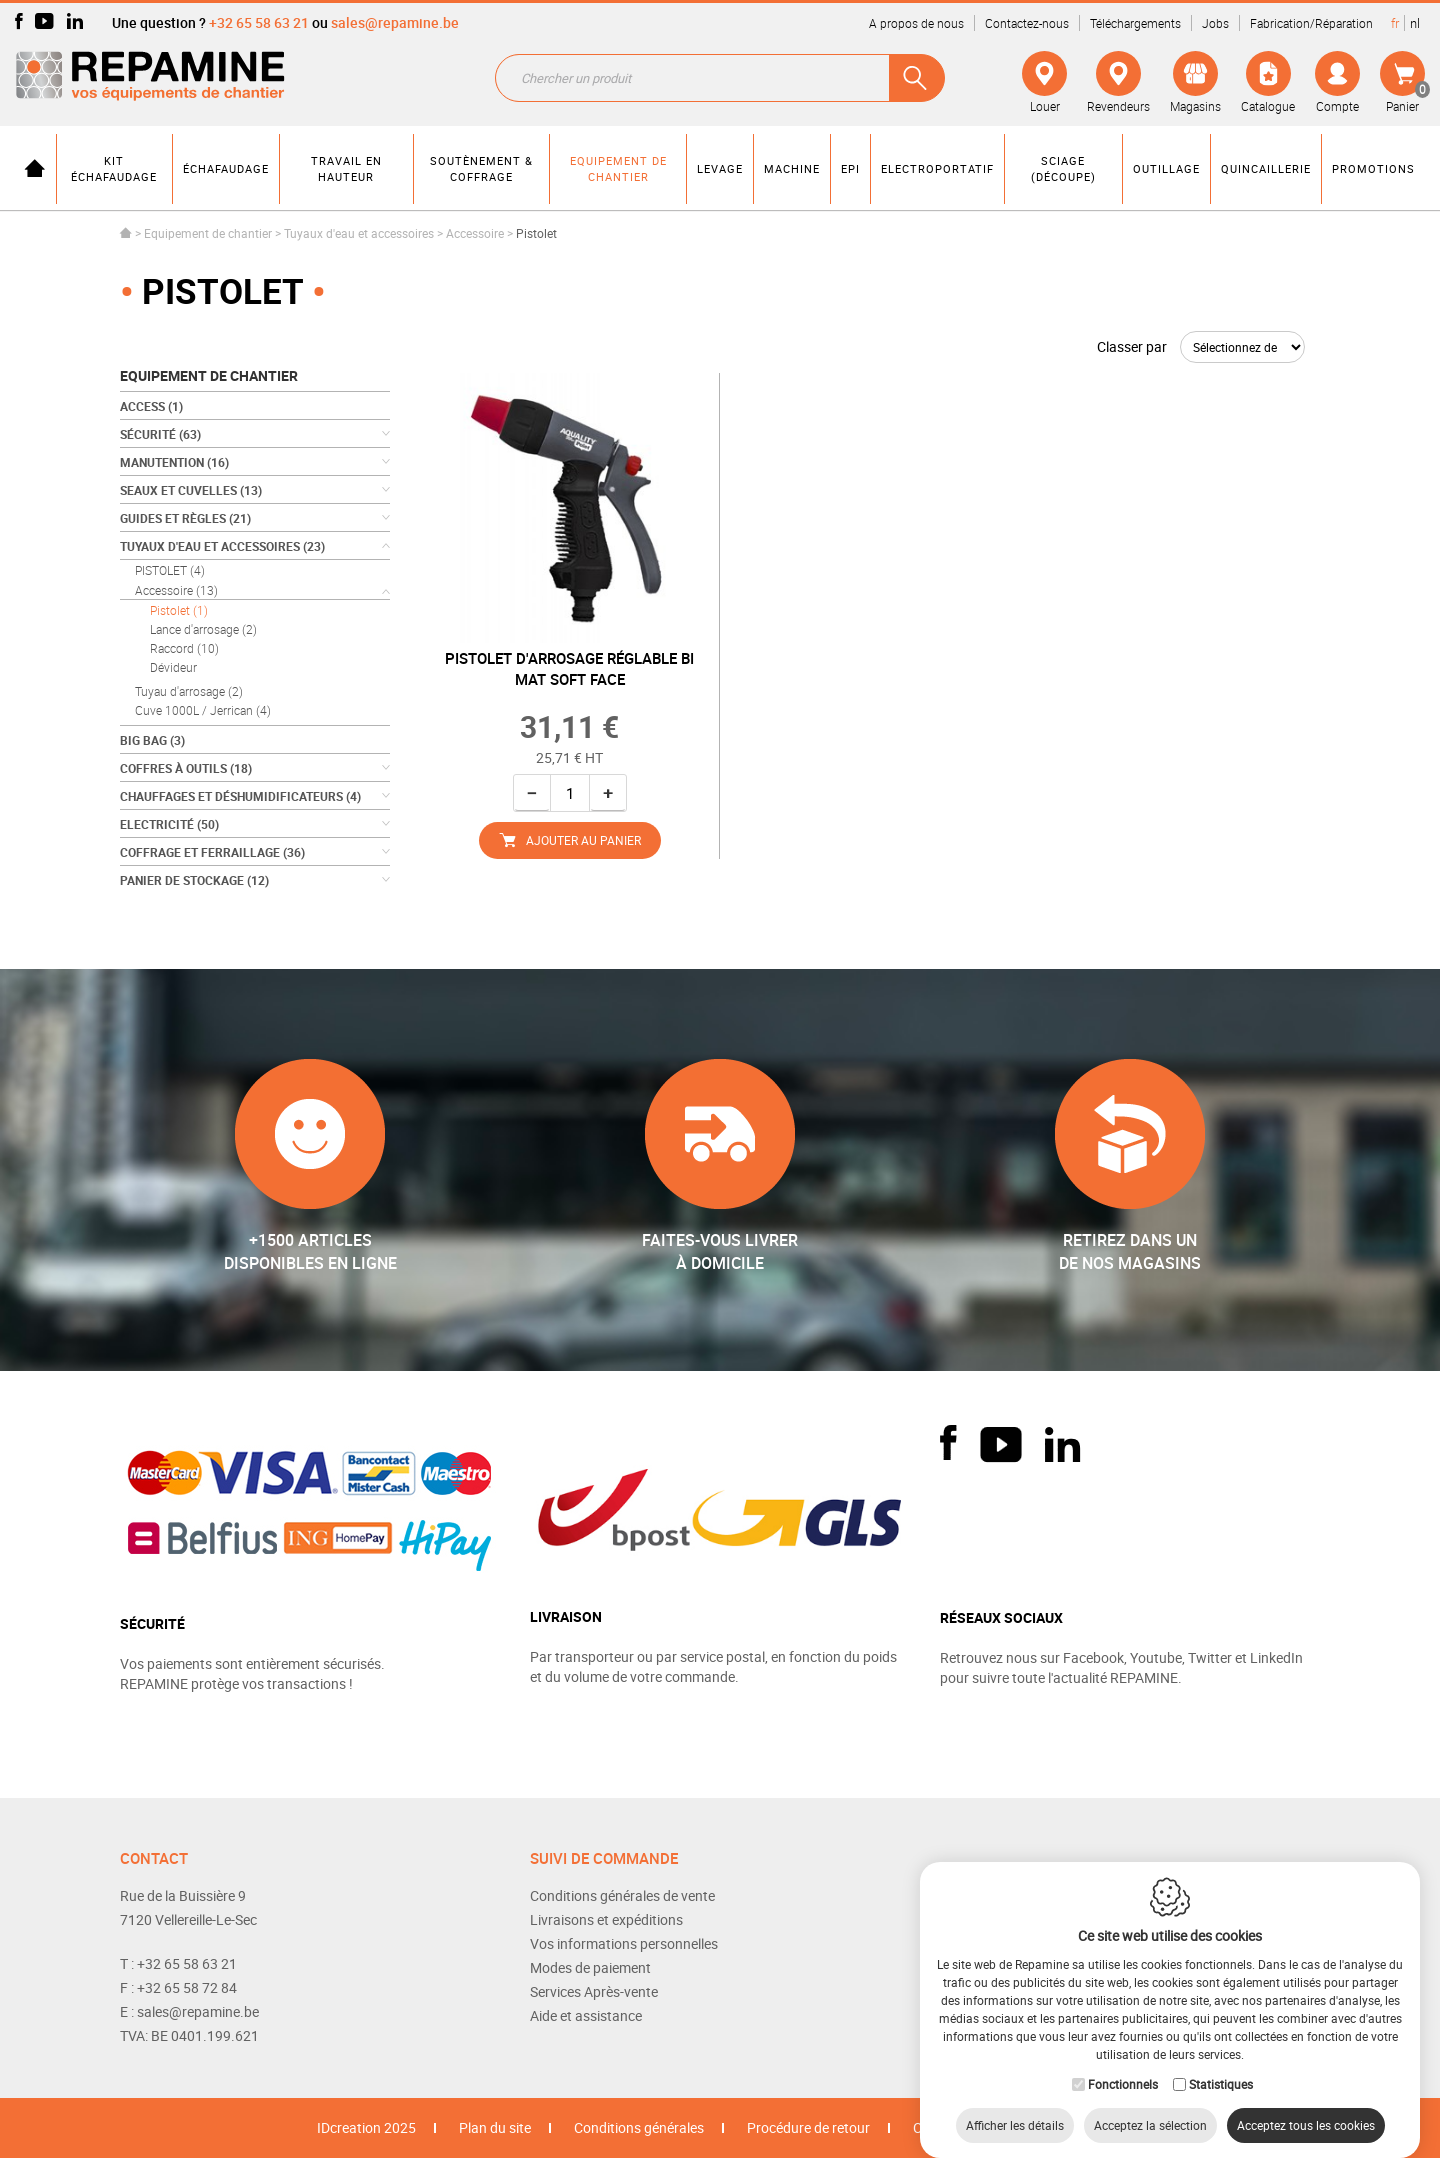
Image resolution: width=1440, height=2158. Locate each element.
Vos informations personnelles (624, 1943)
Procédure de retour (808, 2127)
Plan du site (495, 2127)
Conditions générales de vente (622, 1895)
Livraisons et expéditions (606, 1919)
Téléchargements (1135, 23)
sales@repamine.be (395, 22)
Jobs (1215, 23)
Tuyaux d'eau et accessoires (359, 233)
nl (1415, 23)
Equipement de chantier (208, 233)
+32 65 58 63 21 (259, 22)
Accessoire (475, 233)
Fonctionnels (1123, 2064)
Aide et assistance (586, 2015)
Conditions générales (639, 2127)
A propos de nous (916, 23)
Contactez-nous (1027, 23)
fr (1395, 23)
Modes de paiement (590, 1967)
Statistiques (1221, 2064)
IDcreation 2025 (366, 2127)
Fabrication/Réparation (1311, 23)
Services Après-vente (594, 1991)
